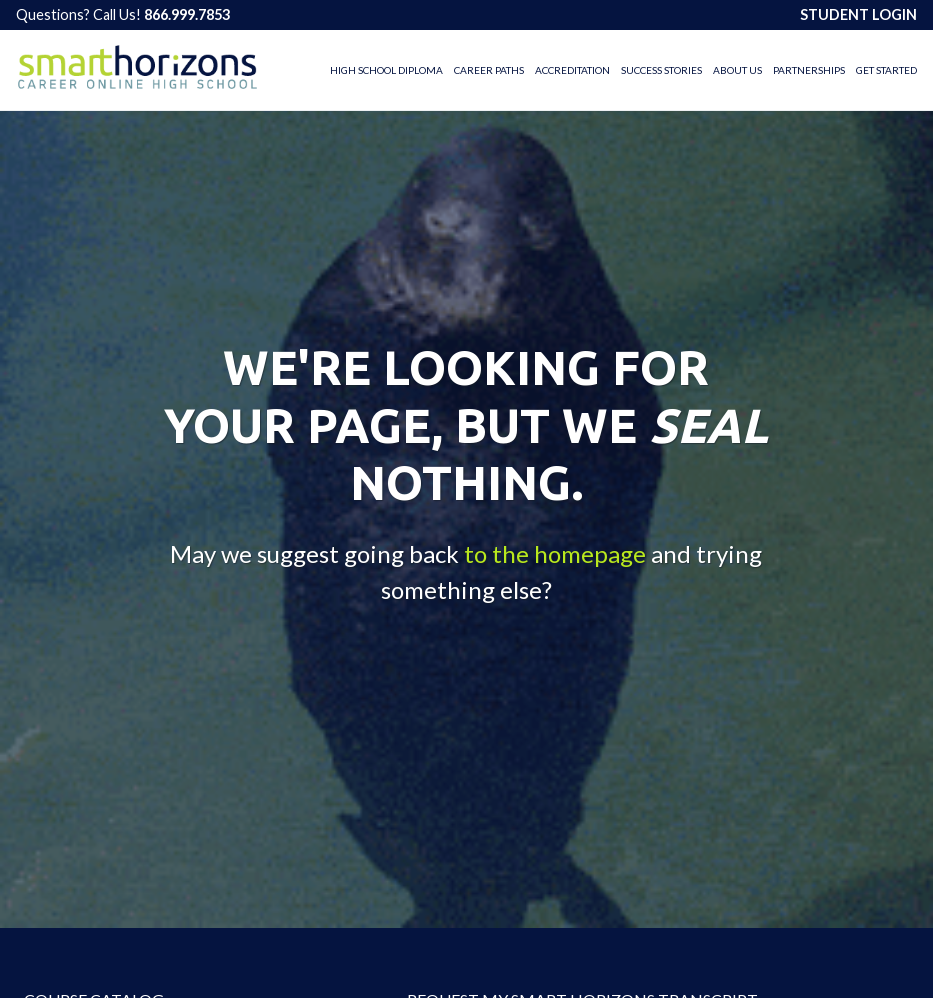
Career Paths (489, 70)
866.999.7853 (187, 14)
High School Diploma (386, 70)
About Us (737, 70)
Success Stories (661, 70)
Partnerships (809, 70)
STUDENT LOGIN (858, 14)
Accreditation (572, 70)
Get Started (886, 70)
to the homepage (555, 552)
